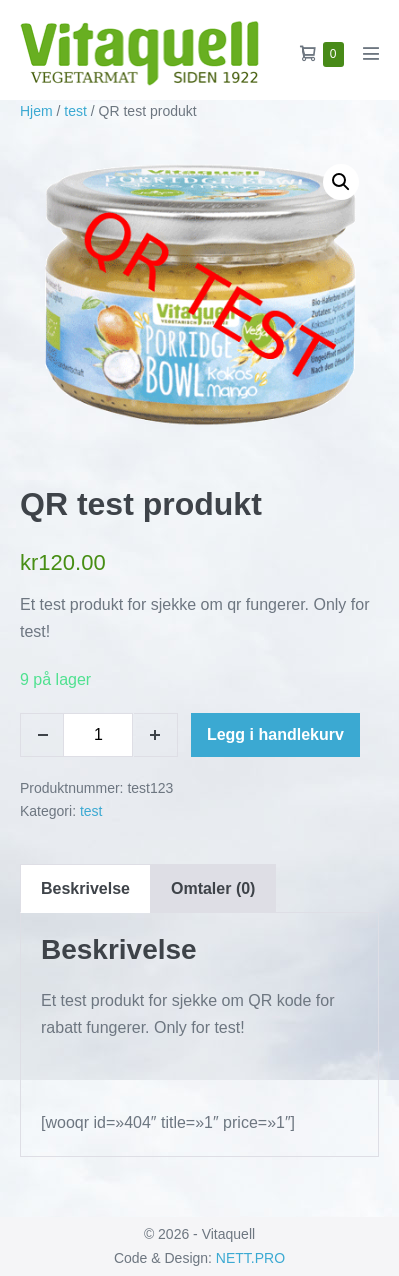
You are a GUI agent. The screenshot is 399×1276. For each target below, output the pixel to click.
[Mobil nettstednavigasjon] (371, 53)
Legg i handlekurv (275, 734)
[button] (341, 182)
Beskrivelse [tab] (85, 888)
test (75, 111)
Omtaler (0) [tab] (213, 888)
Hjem (36, 111)
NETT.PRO (250, 1258)
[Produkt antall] (98, 735)
